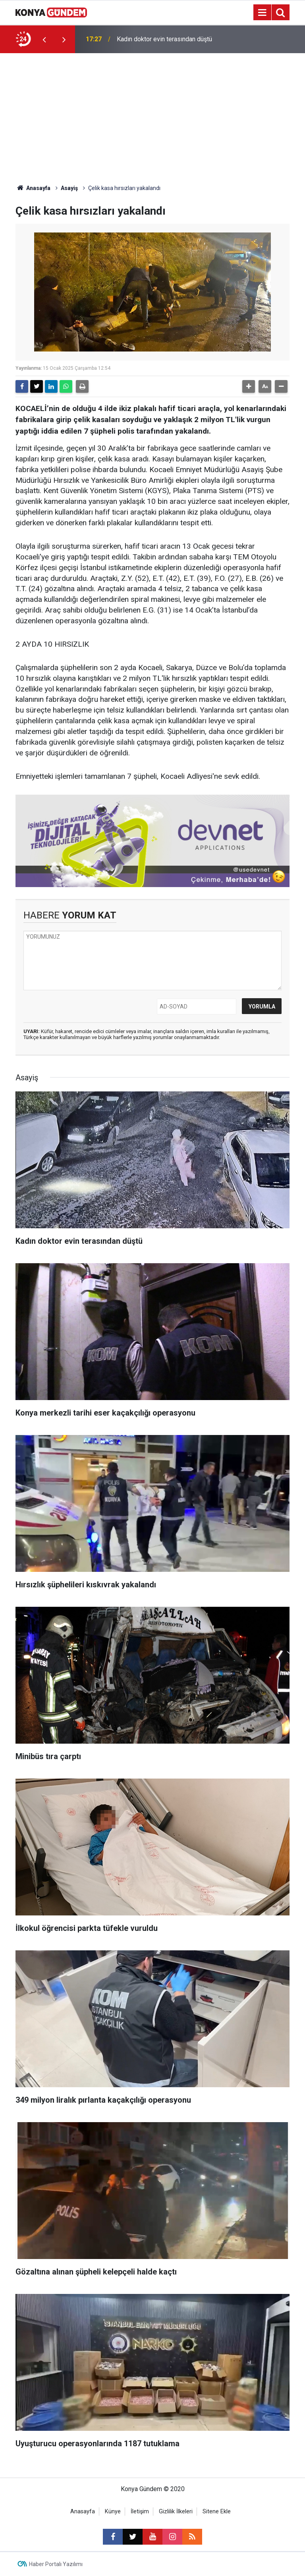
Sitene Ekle (217, 2511)
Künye (113, 2511)
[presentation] (44, 39)
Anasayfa (32, 188)
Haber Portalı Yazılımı (56, 2564)
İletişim (140, 2511)
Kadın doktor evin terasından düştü (164, 39)
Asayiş (69, 188)
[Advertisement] (152, 112)
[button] (248, 386)
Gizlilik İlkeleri (176, 2511)
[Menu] (262, 12)
